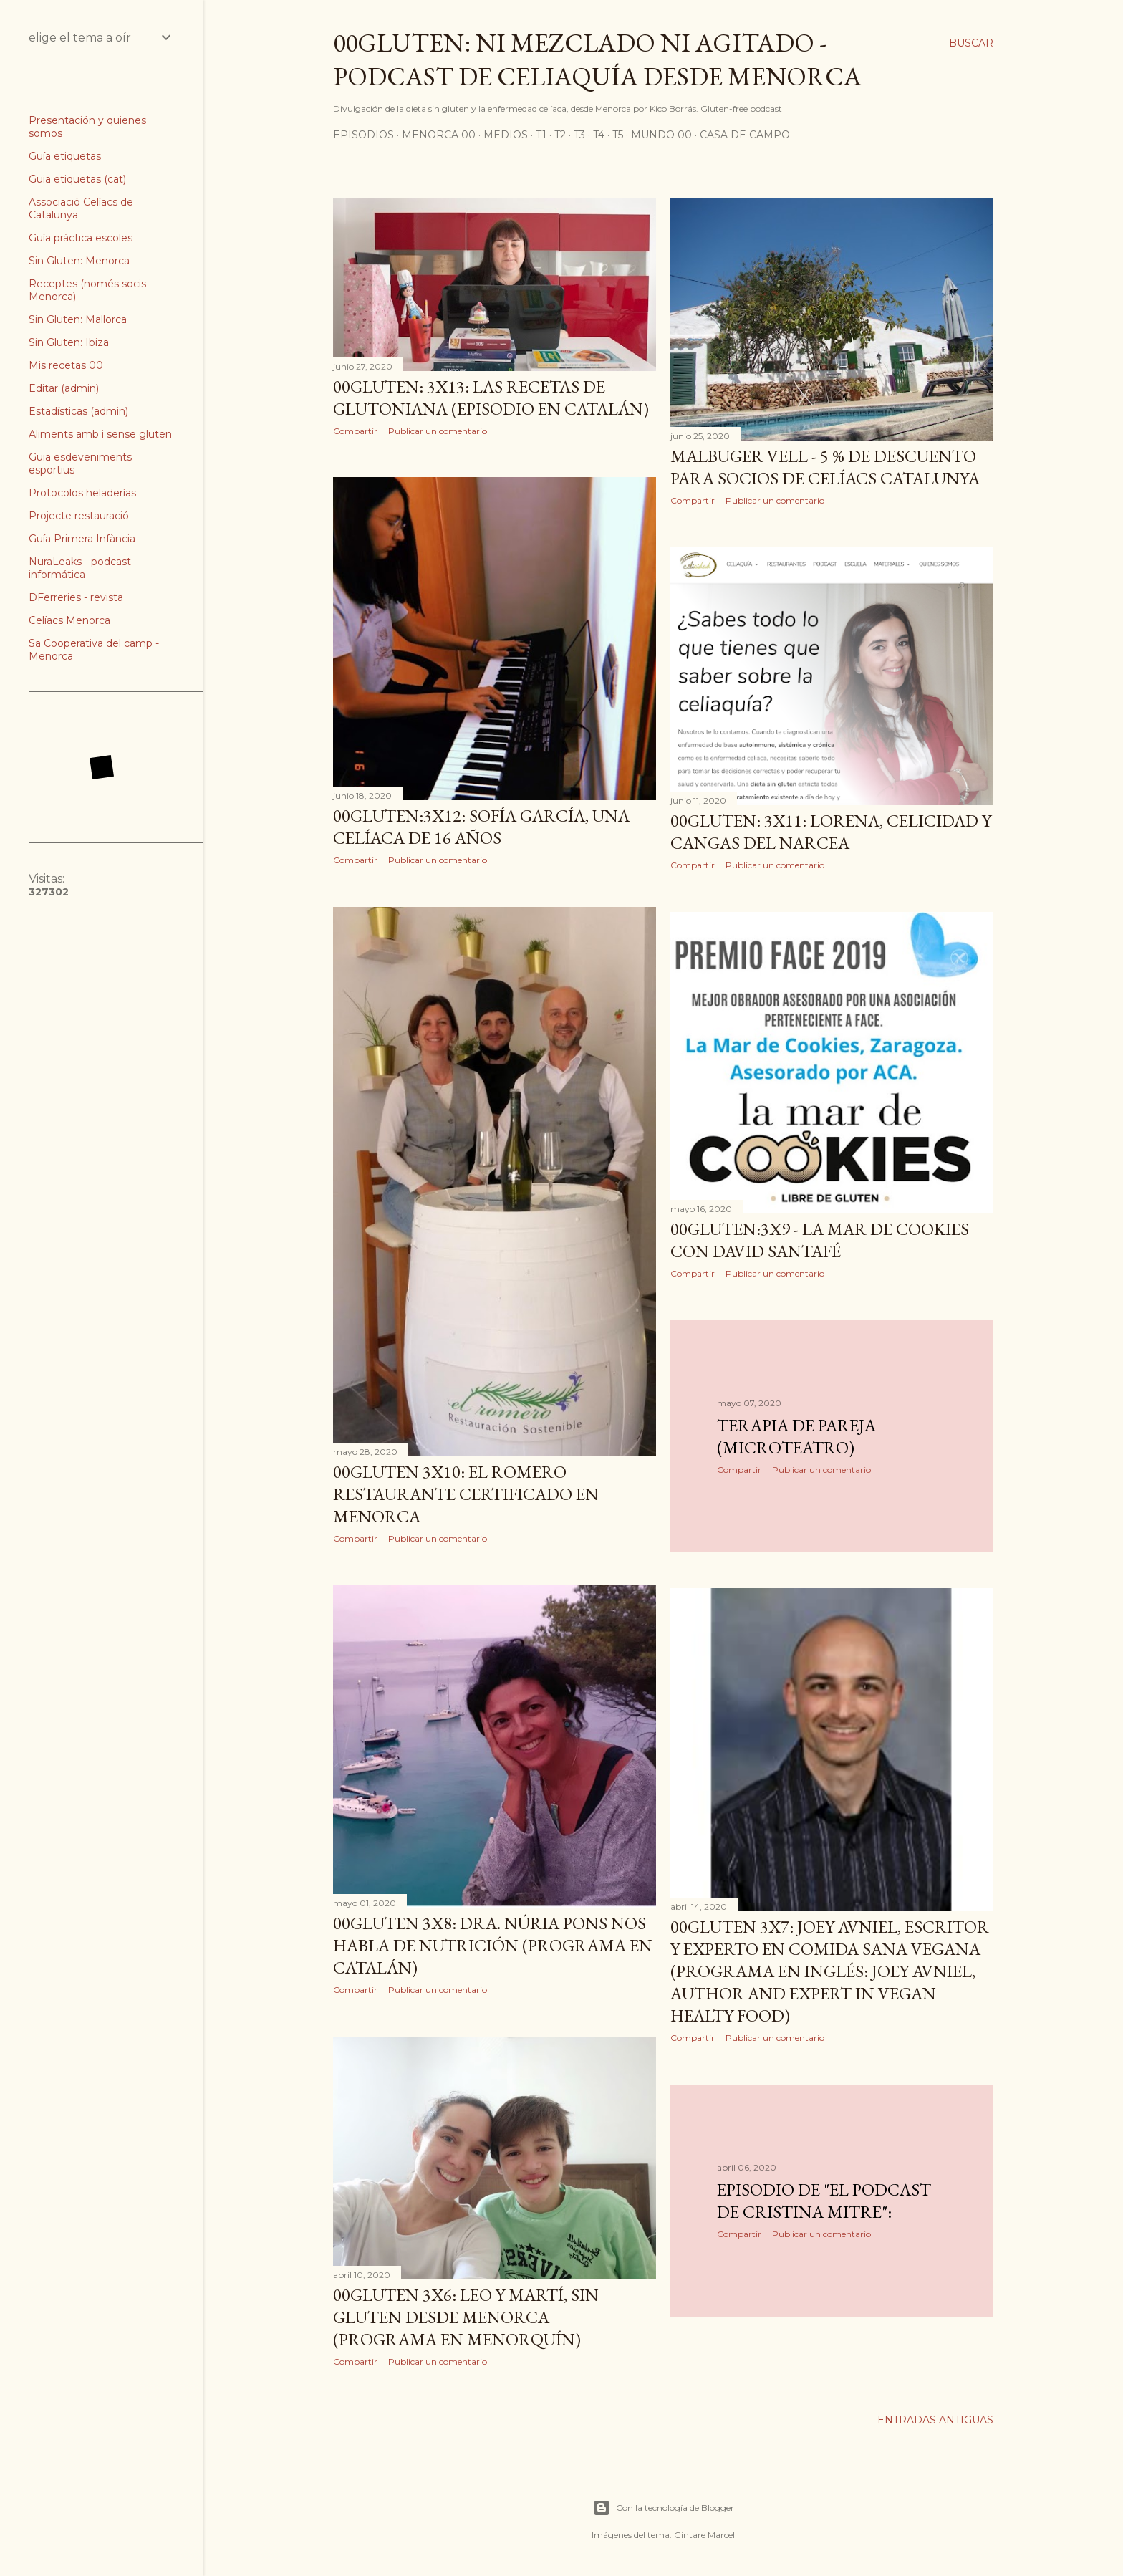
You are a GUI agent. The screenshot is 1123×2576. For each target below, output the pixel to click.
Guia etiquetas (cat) (77, 179)
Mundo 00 (661, 134)
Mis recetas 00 (66, 365)
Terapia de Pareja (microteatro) (796, 1436)
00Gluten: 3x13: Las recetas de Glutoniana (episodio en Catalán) (491, 397)
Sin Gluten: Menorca (79, 260)
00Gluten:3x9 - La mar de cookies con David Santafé (819, 1240)
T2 (560, 134)
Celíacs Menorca (69, 620)
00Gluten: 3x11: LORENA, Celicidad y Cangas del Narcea (830, 831)
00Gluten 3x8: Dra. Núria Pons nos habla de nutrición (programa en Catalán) (492, 1945)
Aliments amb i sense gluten (100, 434)
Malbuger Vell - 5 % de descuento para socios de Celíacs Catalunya (825, 467)
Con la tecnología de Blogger (663, 2508)
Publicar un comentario (437, 431)
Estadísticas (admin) (78, 411)
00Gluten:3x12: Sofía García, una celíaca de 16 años (481, 826)
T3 (579, 134)
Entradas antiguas (935, 2419)
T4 (598, 134)
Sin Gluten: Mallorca (78, 319)
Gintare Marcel (704, 2534)
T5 (617, 134)
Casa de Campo (745, 134)
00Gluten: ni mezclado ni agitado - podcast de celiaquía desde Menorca (597, 59)
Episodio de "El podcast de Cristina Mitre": (824, 2200)
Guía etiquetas (65, 156)
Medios (505, 134)
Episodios (363, 134)
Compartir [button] (355, 431)
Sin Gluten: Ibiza (69, 342)
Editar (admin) (64, 388)
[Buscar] (971, 43)
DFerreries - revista (76, 597)
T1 (541, 134)
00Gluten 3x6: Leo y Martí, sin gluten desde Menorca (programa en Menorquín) (466, 2317)
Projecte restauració (79, 515)
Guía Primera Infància (82, 538)
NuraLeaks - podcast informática (80, 568)
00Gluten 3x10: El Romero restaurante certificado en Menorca (466, 1494)
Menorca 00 (439, 134)
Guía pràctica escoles (80, 237)
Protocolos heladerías (82, 492)
